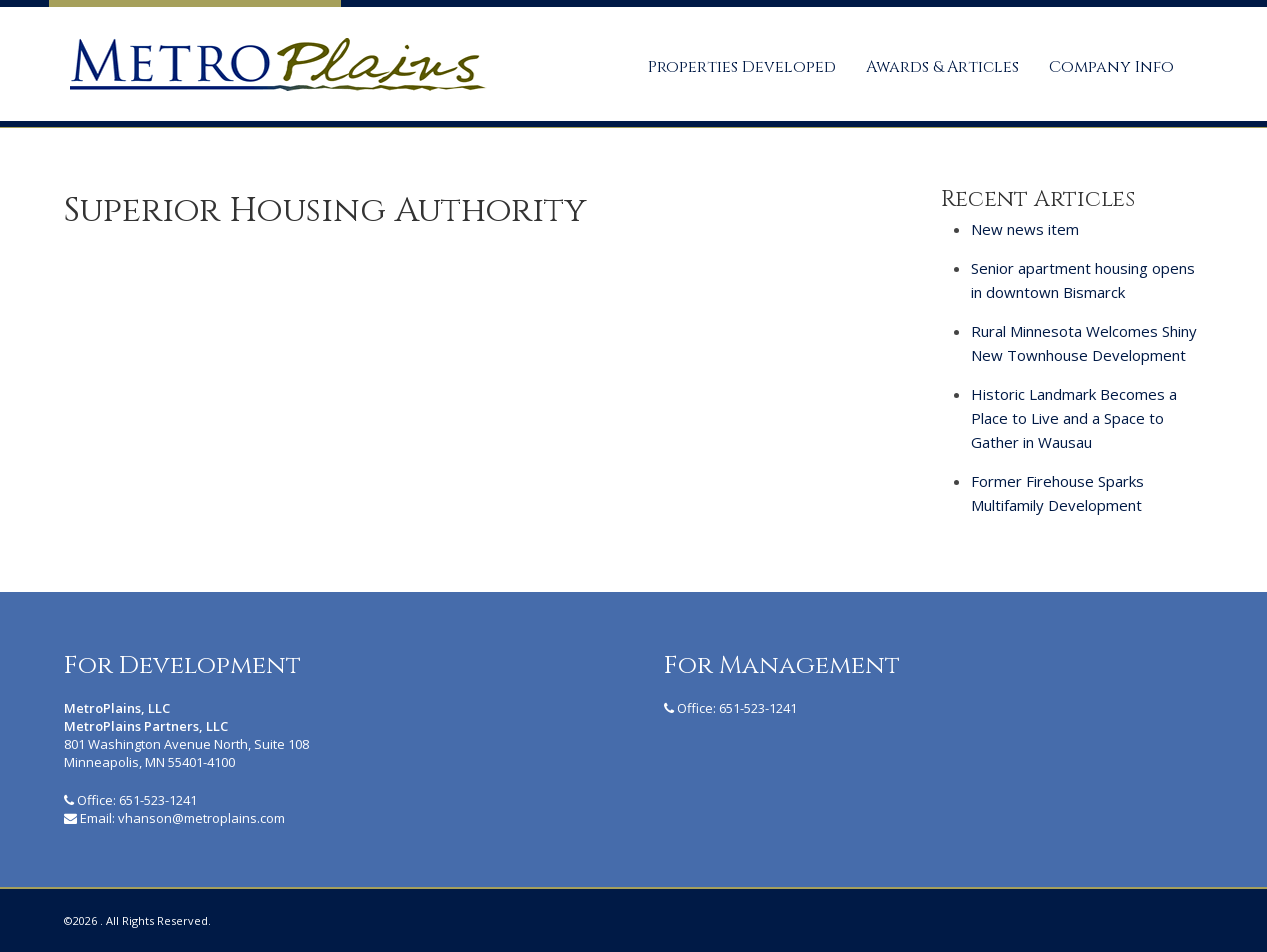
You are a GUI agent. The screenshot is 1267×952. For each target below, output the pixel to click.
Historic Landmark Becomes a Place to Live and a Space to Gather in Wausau (1074, 418)
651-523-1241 (158, 800)
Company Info (1111, 67)
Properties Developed (742, 67)
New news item (1025, 229)
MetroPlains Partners (275, 64)
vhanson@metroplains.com (201, 818)
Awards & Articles (942, 67)
